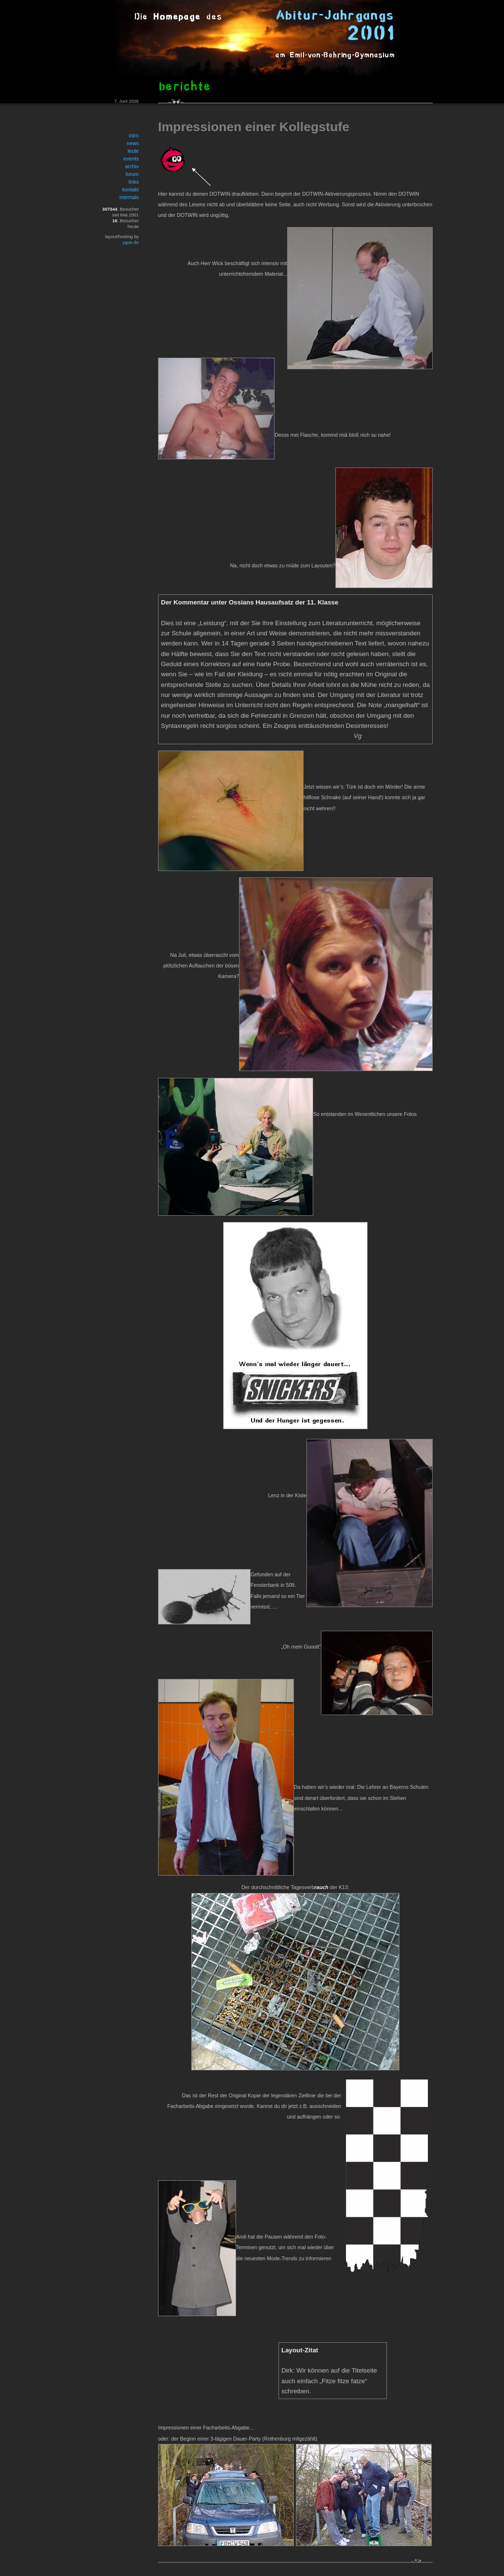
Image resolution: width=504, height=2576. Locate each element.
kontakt (130, 189)
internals (129, 197)
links (134, 182)
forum (132, 174)
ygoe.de (131, 242)
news (133, 143)
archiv (132, 166)
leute (133, 151)
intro (134, 135)
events (131, 158)
